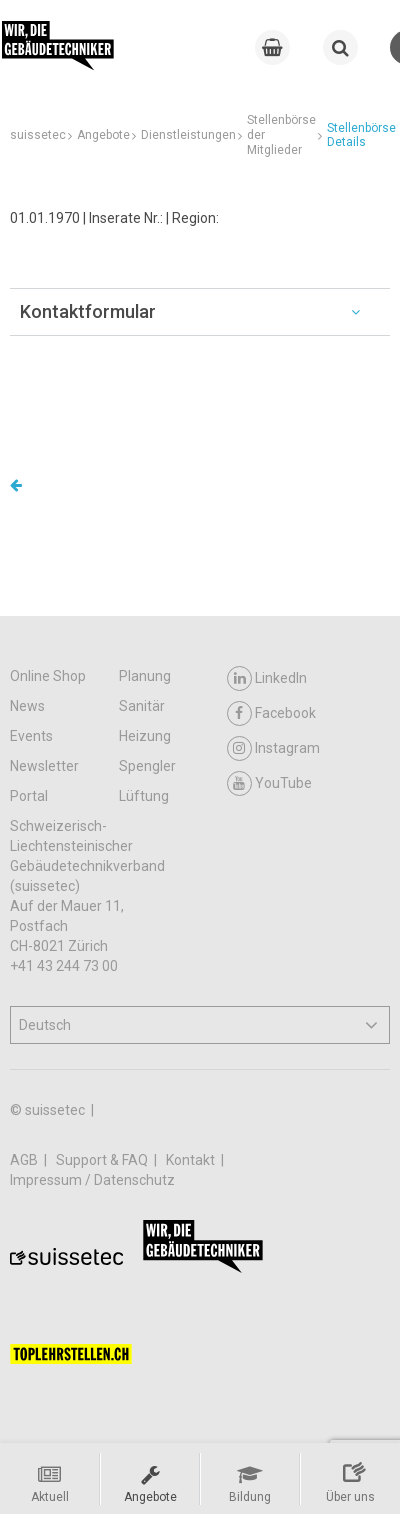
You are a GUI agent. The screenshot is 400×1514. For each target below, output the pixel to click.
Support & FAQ (103, 1160)
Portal (29, 796)
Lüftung (144, 796)
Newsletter (44, 766)
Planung (145, 676)
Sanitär (142, 706)
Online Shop (48, 676)
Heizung (145, 736)
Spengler (147, 766)
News (27, 706)
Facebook (271, 713)
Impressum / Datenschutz (92, 1180)
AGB (25, 1160)
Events (31, 736)
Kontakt (192, 1160)
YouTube (269, 783)
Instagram (273, 748)
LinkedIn (267, 678)
